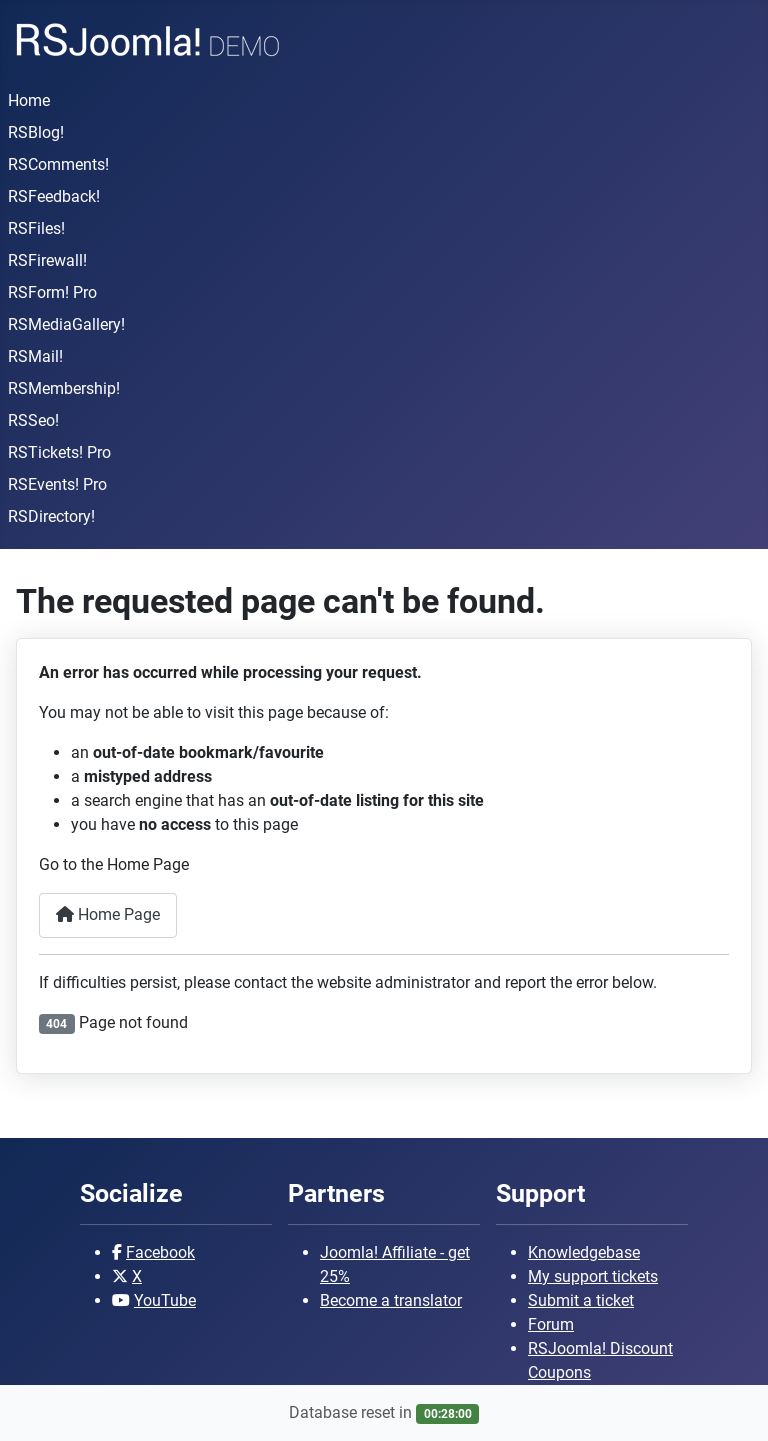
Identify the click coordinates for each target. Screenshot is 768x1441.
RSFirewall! (47, 260)
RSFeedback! (54, 196)
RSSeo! (33, 420)
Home (29, 100)
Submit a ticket (581, 1300)
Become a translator (391, 1300)
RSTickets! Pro (59, 452)
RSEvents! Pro (57, 484)
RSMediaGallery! (66, 324)
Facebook (160, 1252)
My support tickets (593, 1276)
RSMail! (35, 356)
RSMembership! (64, 388)
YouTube (165, 1300)
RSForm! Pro (52, 292)
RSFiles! (36, 228)
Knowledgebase (584, 1252)
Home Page (108, 914)
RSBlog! (36, 132)
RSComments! (58, 164)
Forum (551, 1324)
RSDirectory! (51, 516)
